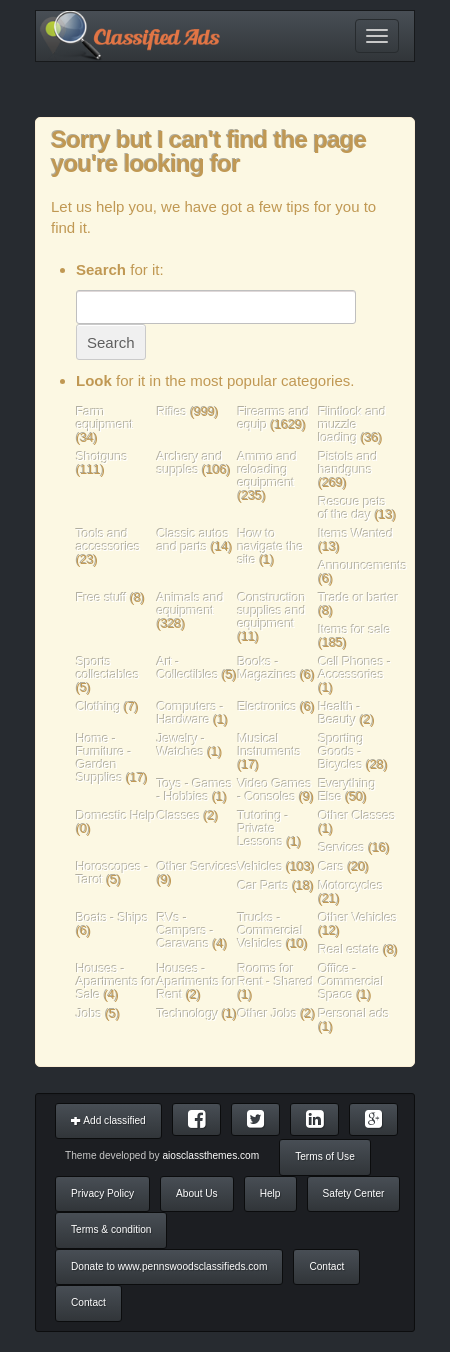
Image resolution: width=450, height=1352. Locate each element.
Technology (188, 1013)
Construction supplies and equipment (272, 610)
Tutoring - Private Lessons (263, 828)
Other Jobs (268, 1013)
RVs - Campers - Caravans (185, 930)
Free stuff (101, 597)
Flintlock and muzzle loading (352, 424)
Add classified (108, 1120)
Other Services (197, 866)
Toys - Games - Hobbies (195, 790)
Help (270, 1193)
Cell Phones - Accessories (354, 668)
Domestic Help (115, 815)
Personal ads (353, 1013)
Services (341, 847)
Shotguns (102, 456)
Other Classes (356, 815)
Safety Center (354, 1193)
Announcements (362, 565)
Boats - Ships (112, 917)
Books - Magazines (267, 668)
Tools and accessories (108, 540)
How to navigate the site (271, 546)
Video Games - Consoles (275, 790)
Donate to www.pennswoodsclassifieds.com (169, 1266)
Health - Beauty (339, 713)
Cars (331, 866)
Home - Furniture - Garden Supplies (104, 758)
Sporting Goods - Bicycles (340, 751)
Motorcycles (350, 885)
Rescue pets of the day (352, 508)
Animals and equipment (190, 604)
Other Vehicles (357, 917)
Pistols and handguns (347, 463)
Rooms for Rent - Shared (276, 975)
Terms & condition (111, 1229)
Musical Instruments (270, 745)
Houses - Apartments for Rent (197, 981)
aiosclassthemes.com (210, 1155)
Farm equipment (104, 418)
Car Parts (263, 885)
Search (111, 342)
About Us (197, 1193)
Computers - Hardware (190, 713)
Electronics (267, 706)
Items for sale (354, 629)
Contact (326, 1266)
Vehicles (260, 866)
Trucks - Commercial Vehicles (270, 930)
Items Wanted (355, 533)
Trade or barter (358, 597)
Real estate (348, 949)
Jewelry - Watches (181, 745)
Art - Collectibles (188, 668)
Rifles (172, 411)
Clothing (98, 706)
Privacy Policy (102, 1193)
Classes (179, 815)
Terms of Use (325, 1156)
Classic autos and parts (193, 540)
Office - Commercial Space (350, 981)
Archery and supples (190, 463)
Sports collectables (107, 668)
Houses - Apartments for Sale (116, 981)
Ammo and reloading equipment (268, 469)
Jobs (89, 1013)
